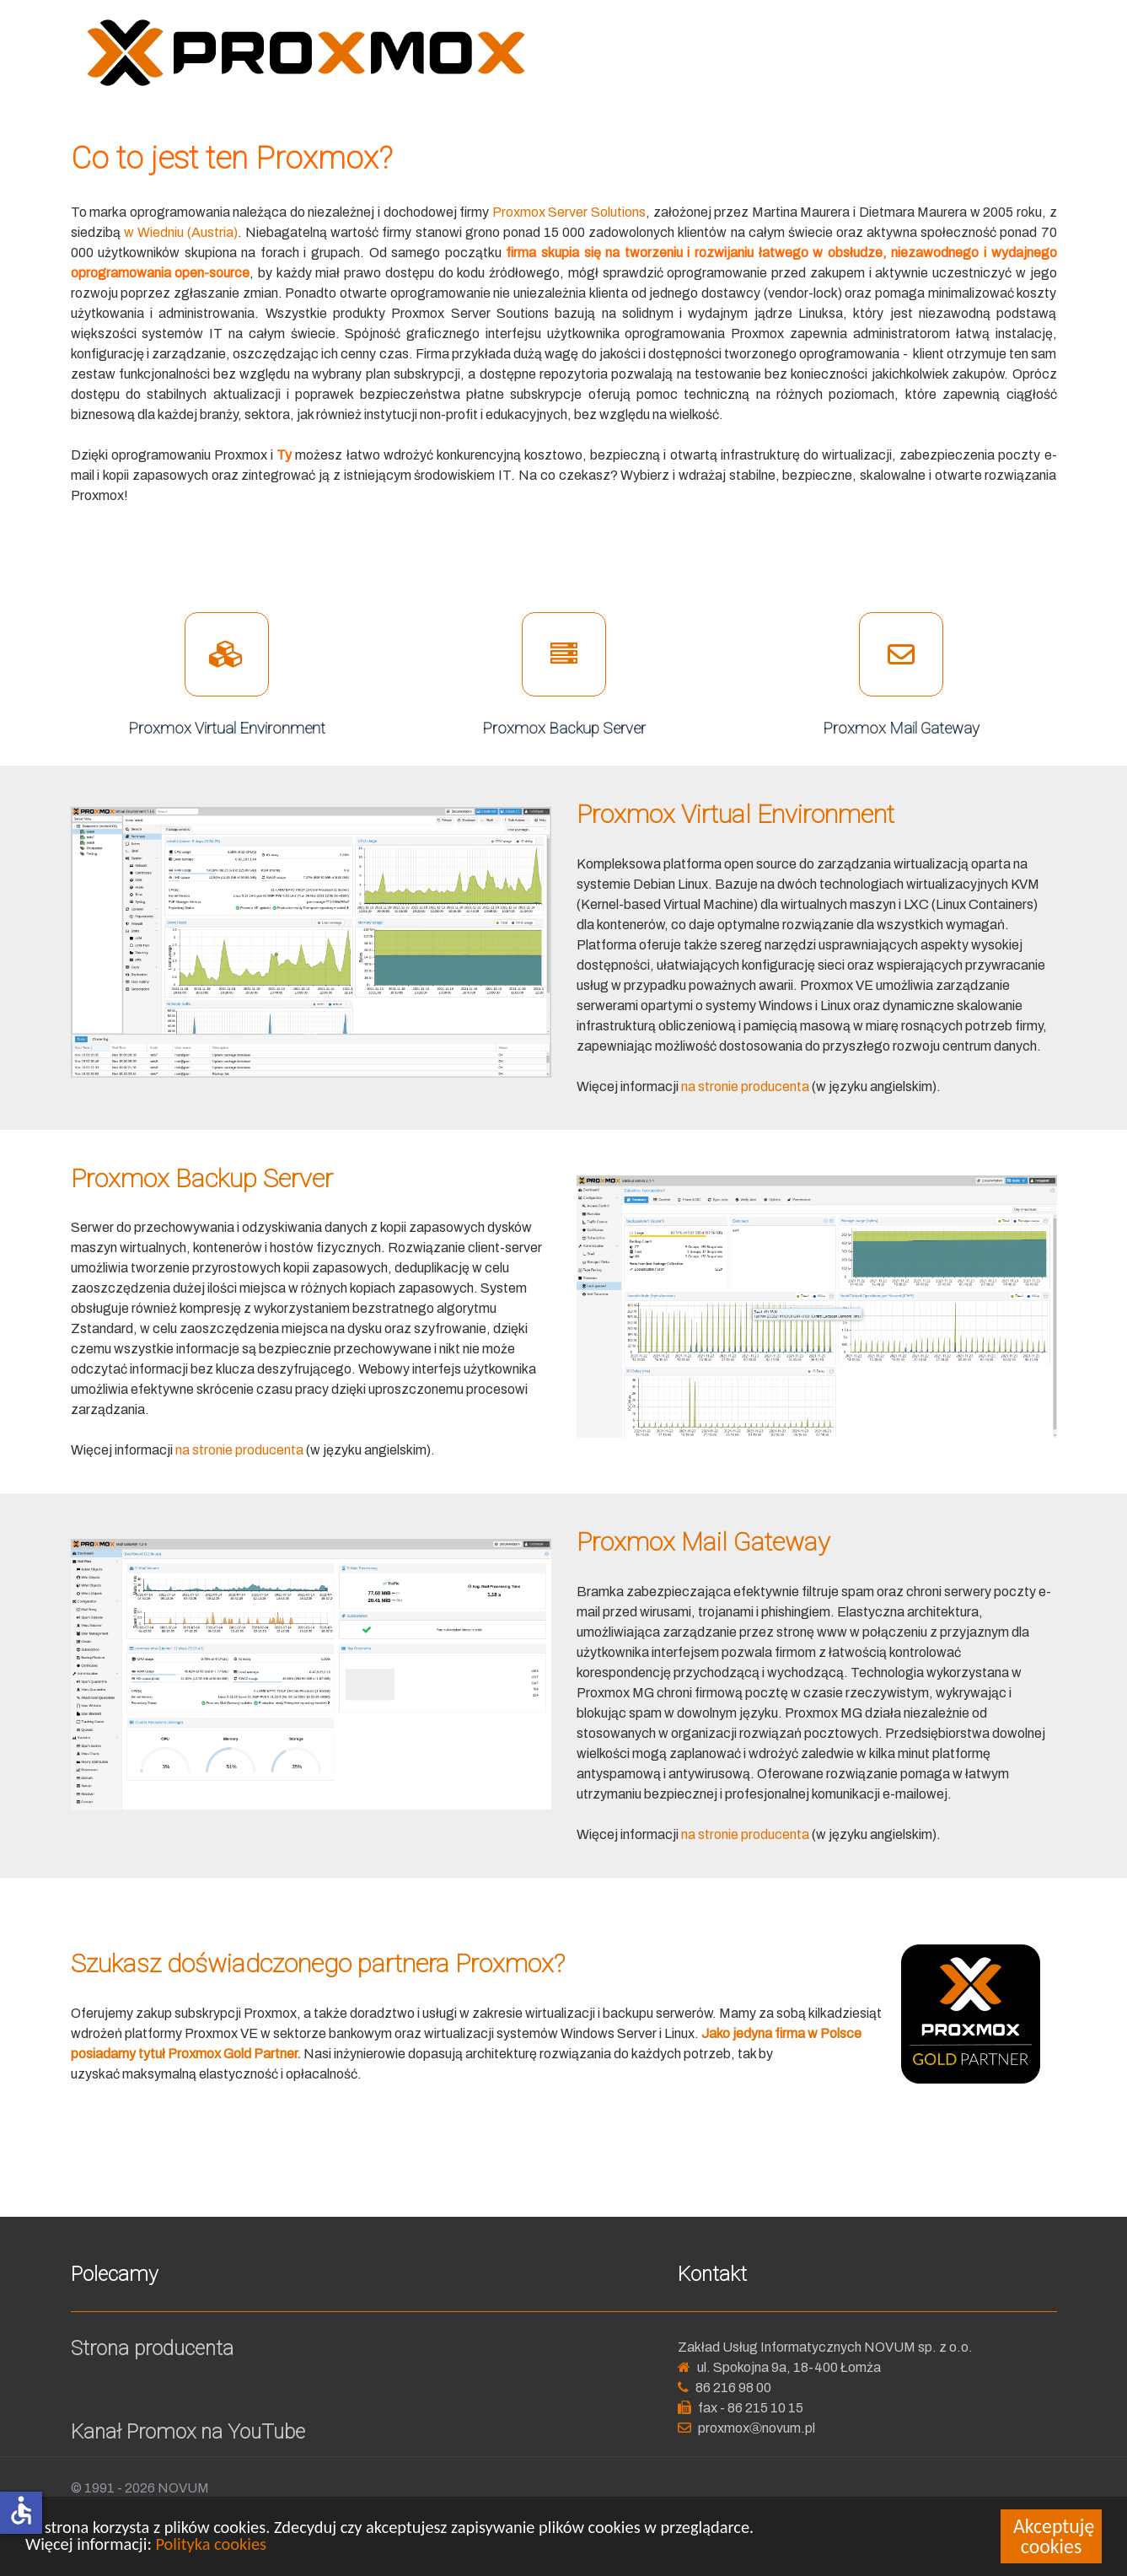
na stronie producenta (745, 1086)
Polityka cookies (210, 2545)
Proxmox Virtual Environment (226, 728)
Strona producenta (152, 2348)
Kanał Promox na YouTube (188, 2432)
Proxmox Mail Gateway (901, 728)
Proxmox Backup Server (564, 728)
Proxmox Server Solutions (569, 212)
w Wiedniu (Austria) (181, 232)
